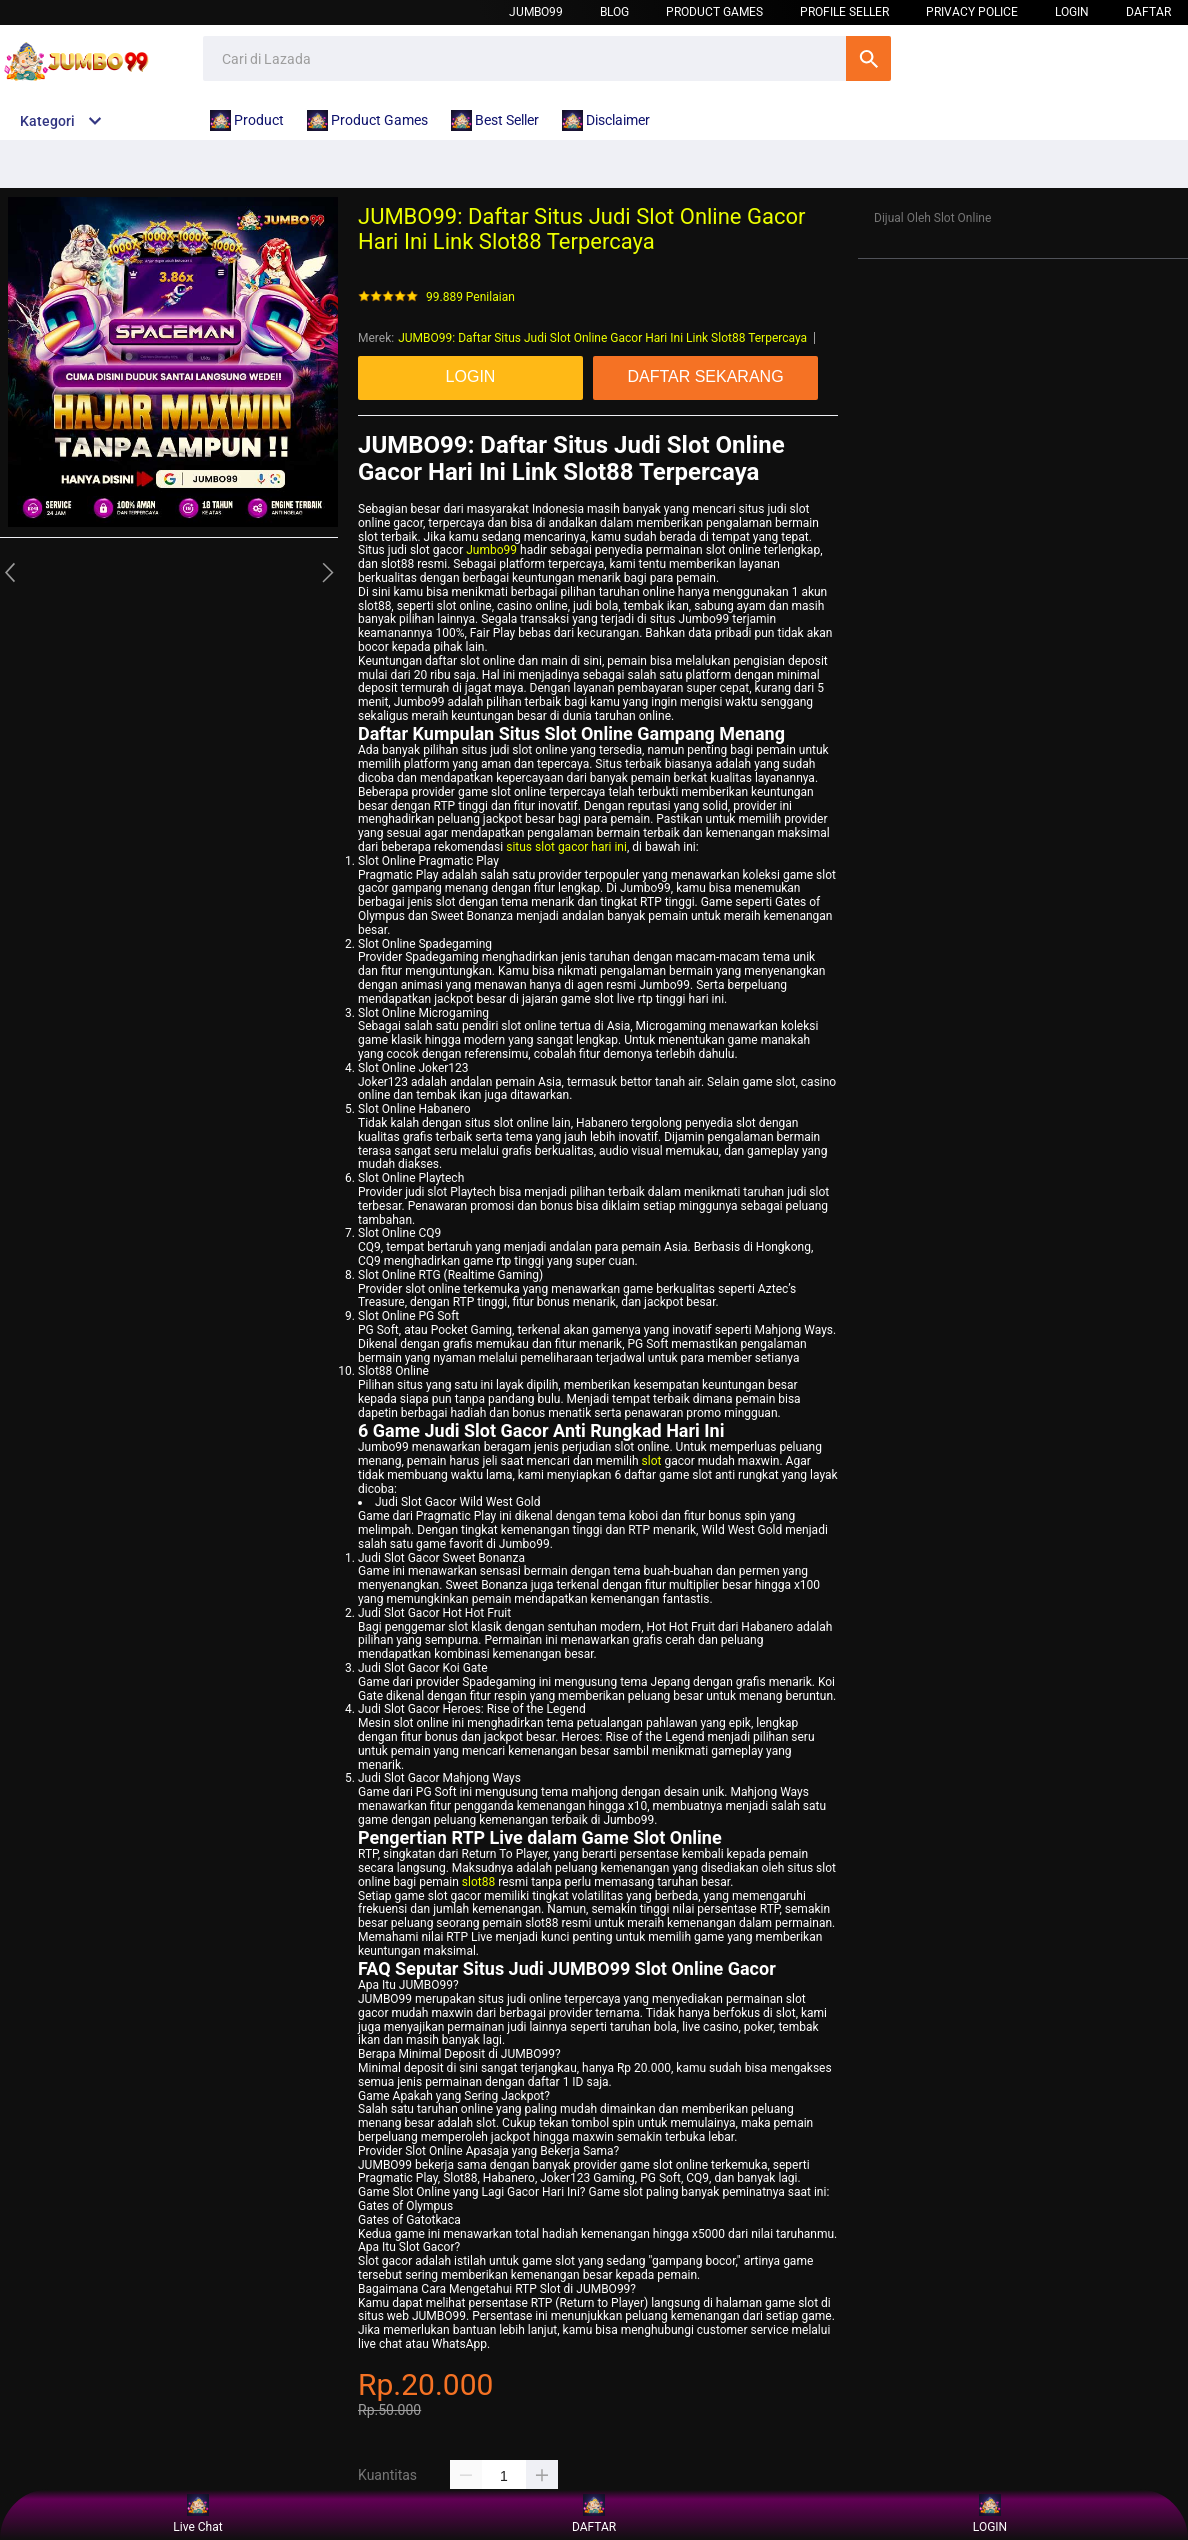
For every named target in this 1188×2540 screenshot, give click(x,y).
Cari (868, 58)
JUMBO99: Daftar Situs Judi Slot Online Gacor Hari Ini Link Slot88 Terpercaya (602, 338)
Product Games (714, 12)
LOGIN (1072, 12)
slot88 (478, 1882)
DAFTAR (1148, 12)
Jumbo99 (536, 12)
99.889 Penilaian (470, 297)
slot (652, 1461)
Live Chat (197, 2514)
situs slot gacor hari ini (566, 847)
